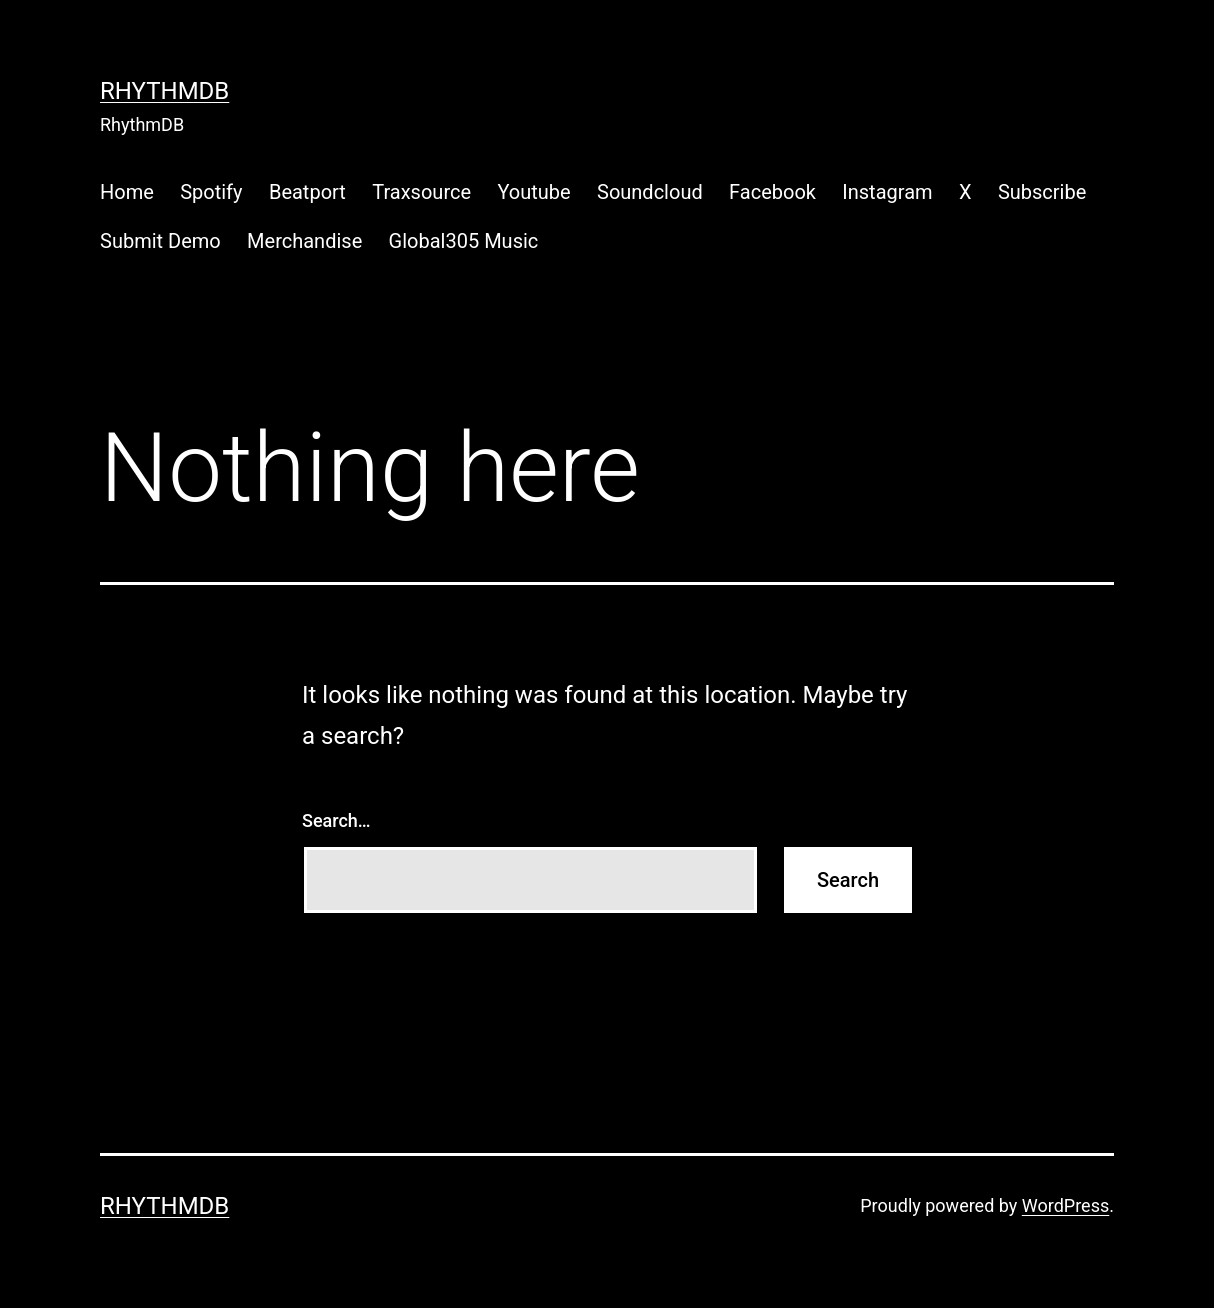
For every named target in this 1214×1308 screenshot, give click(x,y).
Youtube (533, 192)
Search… (336, 820)
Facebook (772, 192)
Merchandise (304, 241)
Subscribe (1042, 192)
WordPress (1065, 1205)
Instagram (887, 192)
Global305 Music (464, 241)
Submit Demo (160, 241)
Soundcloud (650, 192)
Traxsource (421, 192)
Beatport (307, 192)
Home (127, 192)
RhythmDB (164, 91)
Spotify (211, 192)
